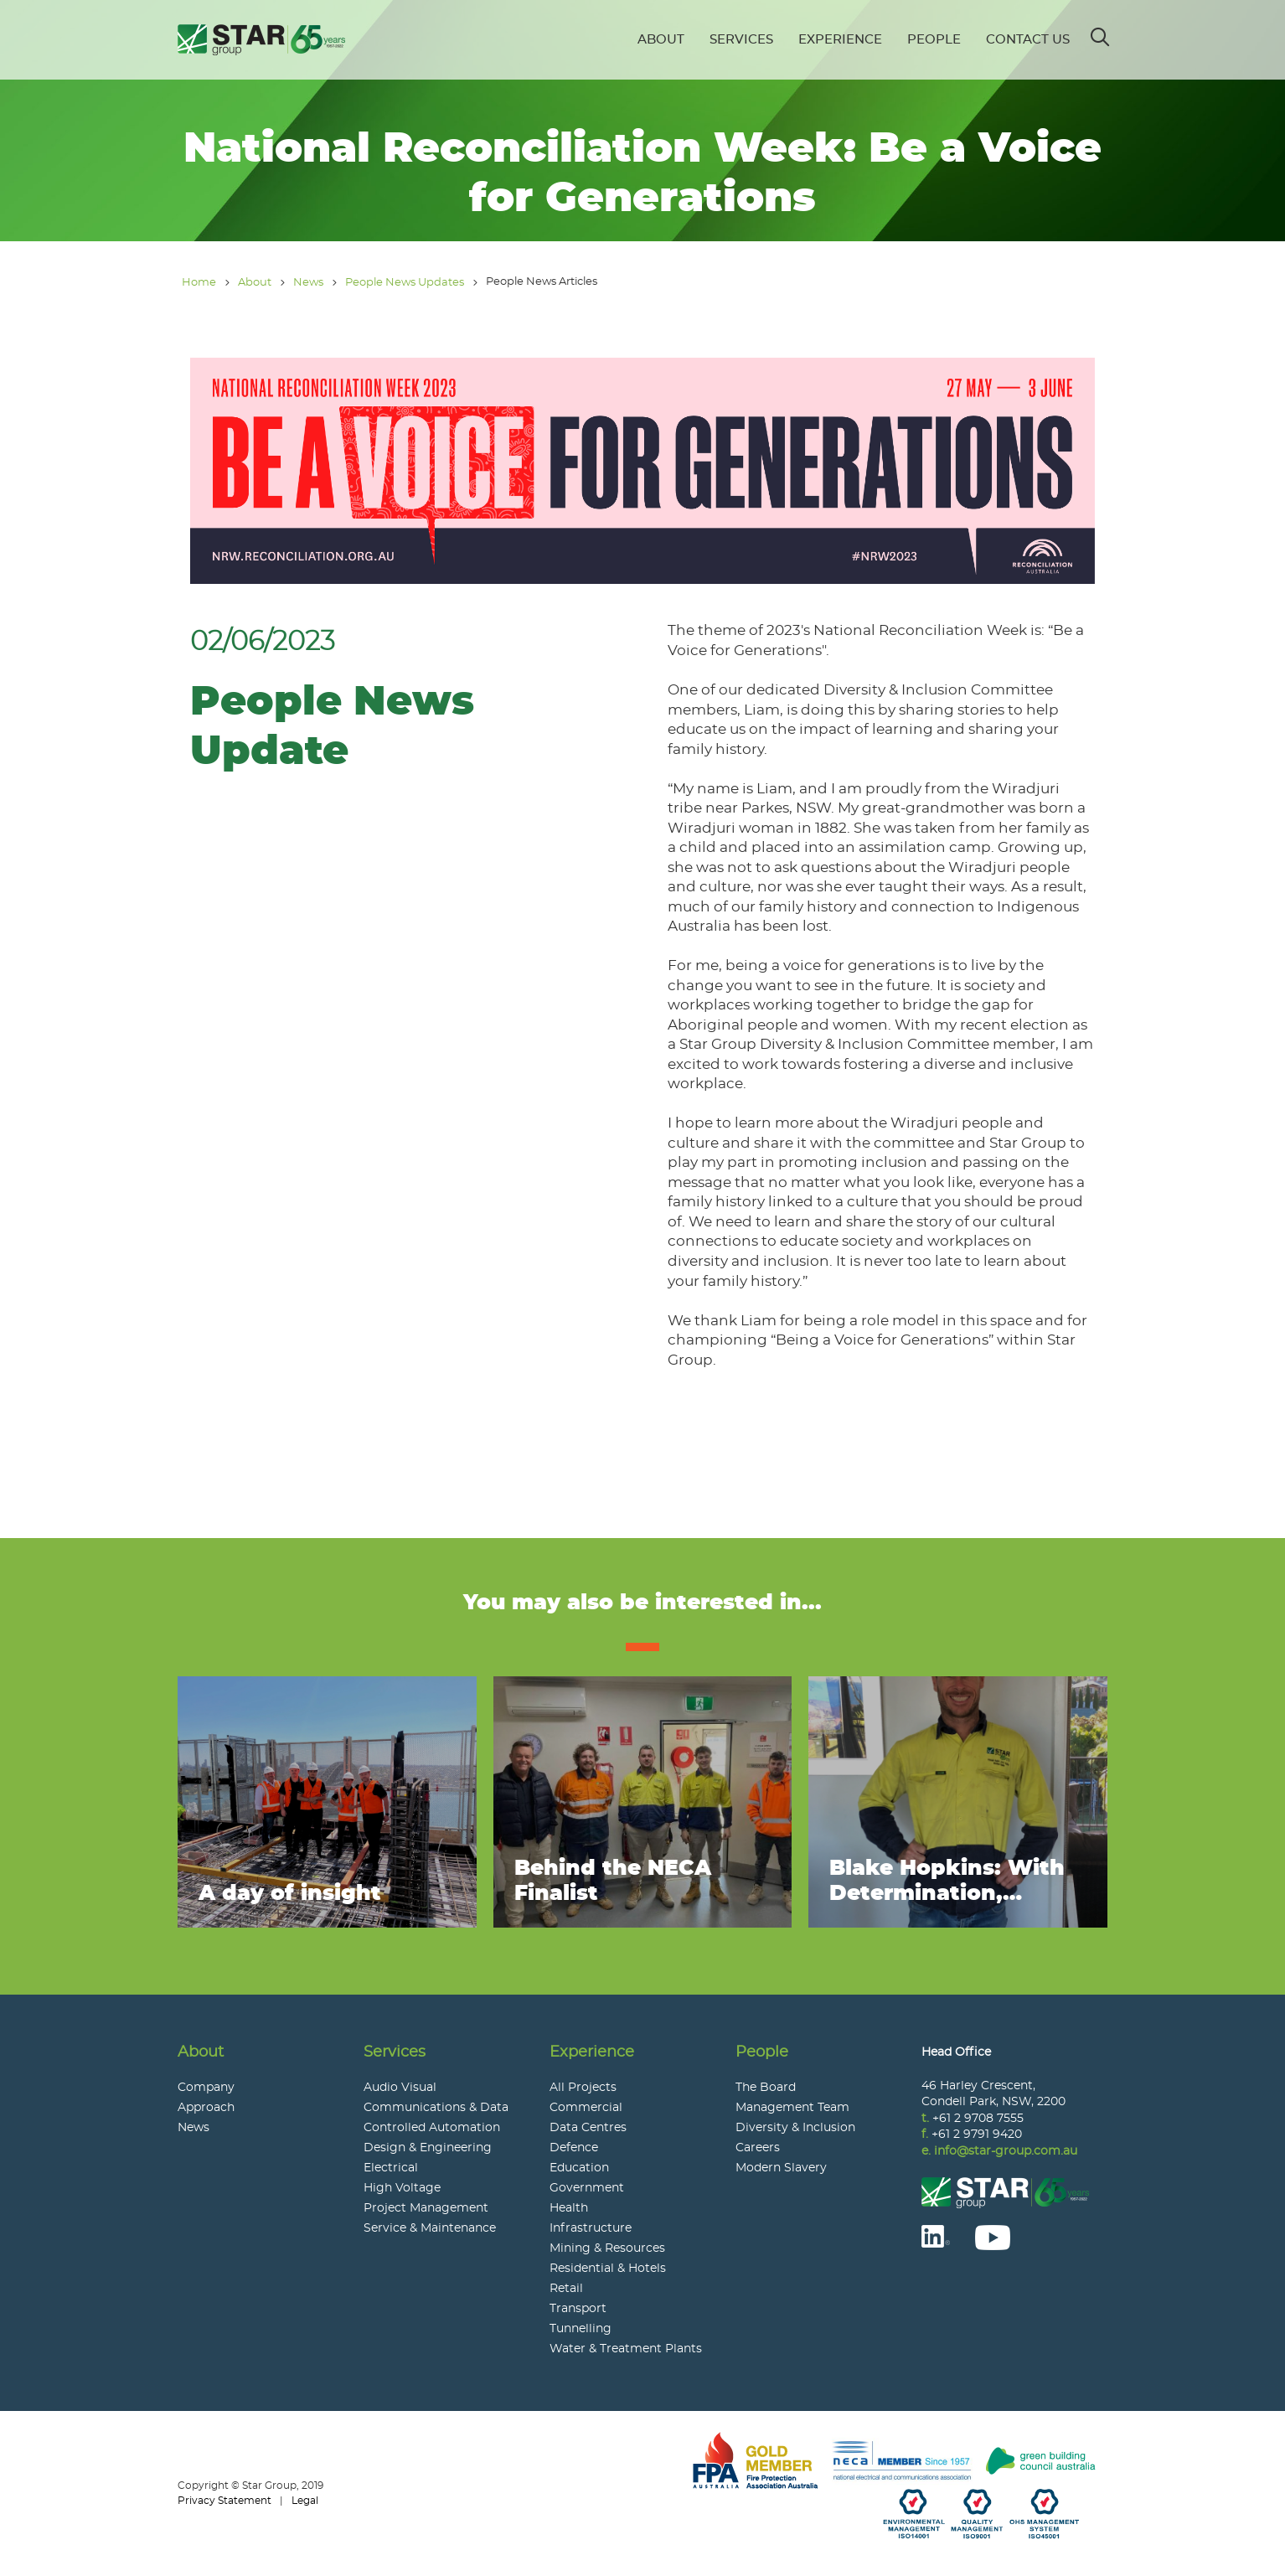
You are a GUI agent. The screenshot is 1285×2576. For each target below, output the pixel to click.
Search (1101, 31)
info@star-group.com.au (1005, 2151)
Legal (305, 2501)
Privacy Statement (224, 2501)
